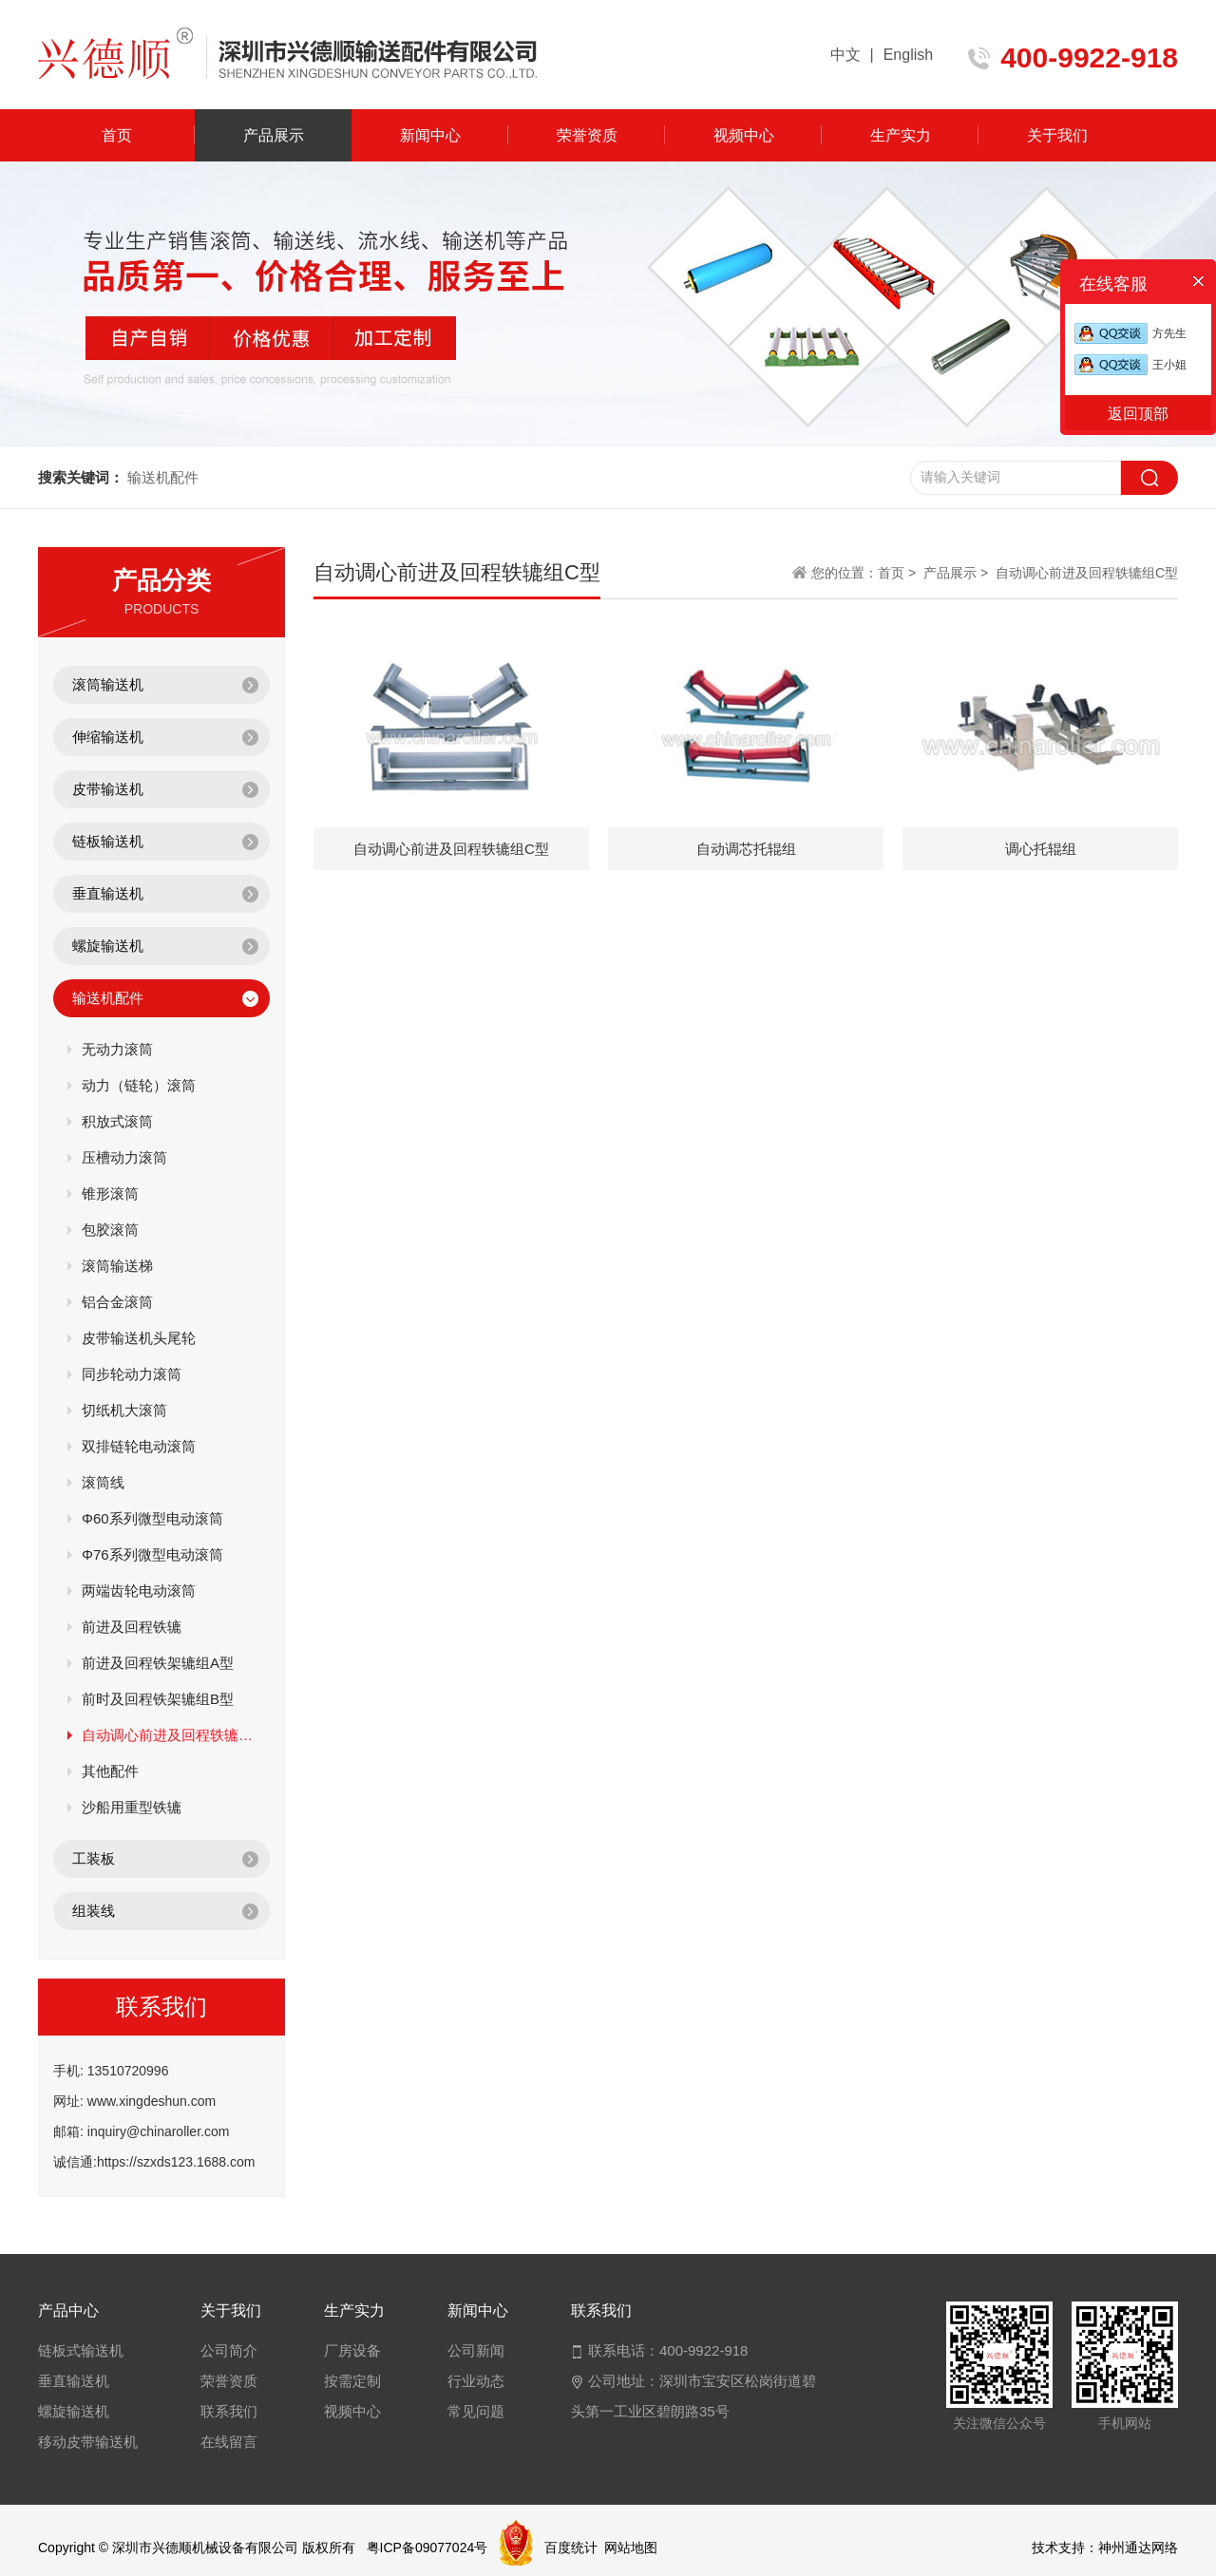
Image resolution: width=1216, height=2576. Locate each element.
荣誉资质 (587, 135)
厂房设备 (352, 2350)
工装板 (93, 1858)
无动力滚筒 (117, 1049)
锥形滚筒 (110, 1193)
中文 (845, 55)
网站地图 (630, 2547)
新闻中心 (430, 135)
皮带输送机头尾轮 (139, 1338)
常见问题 (475, 2411)
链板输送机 (107, 841)
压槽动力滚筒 (124, 1157)
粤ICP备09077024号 (427, 2547)
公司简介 (228, 2350)
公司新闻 (475, 2350)
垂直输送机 (107, 893)
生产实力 (900, 135)
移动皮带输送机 (88, 2442)
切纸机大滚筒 (124, 1410)
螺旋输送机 (107, 946)
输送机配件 (107, 998)
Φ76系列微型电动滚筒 (152, 1554)
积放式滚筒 (117, 1121)
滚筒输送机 (107, 684)
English (908, 55)
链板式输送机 (81, 2350)
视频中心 (743, 135)
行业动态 (475, 2381)
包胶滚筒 (110, 1230)
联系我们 (228, 2411)
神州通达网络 (1138, 2547)
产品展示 (273, 135)
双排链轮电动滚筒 (139, 1446)
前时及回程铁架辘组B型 (158, 1699)
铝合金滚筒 (117, 1302)
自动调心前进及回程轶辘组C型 (169, 1735)
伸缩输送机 (107, 737)
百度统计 (571, 2547)
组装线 (93, 1911)
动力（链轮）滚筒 (139, 1085)
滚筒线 (103, 1482)
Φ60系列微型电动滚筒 (152, 1518)
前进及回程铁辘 (131, 1627)
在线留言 (228, 2442)
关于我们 (1057, 135)
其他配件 (110, 1771)
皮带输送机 (107, 789)
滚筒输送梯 (117, 1266)
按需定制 (352, 2381)
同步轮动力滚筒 (131, 1374)
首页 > (899, 572)
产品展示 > (956, 572)
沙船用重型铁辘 (131, 1807)
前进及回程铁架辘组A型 (158, 1663)
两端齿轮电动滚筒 (139, 1590)
